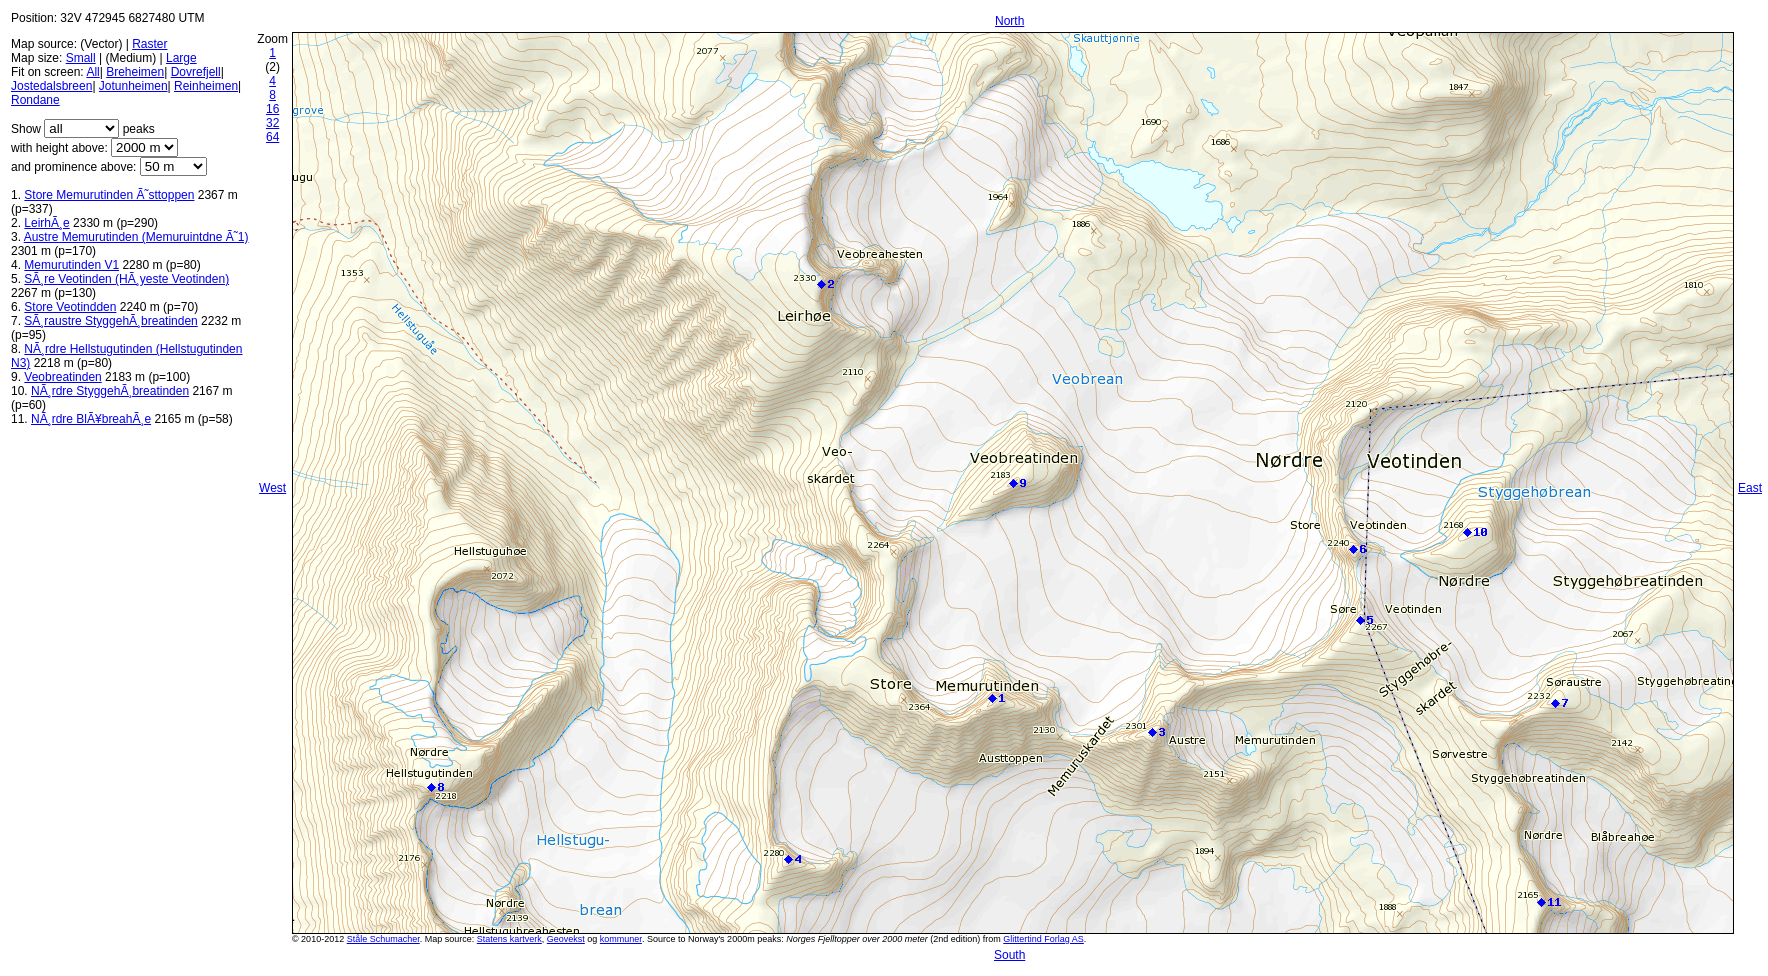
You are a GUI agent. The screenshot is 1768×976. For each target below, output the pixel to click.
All (92, 72)
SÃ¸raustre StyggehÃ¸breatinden (110, 321)
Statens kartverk (509, 939)
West (272, 488)
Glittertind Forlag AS (1043, 939)
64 (272, 137)
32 (272, 123)
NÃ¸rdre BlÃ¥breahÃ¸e (91, 419)
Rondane (35, 100)
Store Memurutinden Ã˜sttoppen (109, 195)
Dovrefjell (196, 72)
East (1750, 488)
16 (272, 109)
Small (81, 58)
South (1009, 955)
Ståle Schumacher (383, 939)
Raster (149, 44)
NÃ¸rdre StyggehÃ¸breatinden (110, 391)
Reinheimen (206, 86)
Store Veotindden (70, 307)
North (1009, 21)
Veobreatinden (62, 377)
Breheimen (135, 72)
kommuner (621, 939)
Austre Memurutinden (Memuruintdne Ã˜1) (136, 237)
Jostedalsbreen (51, 86)
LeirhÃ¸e (46, 223)
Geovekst (566, 939)
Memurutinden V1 (71, 265)
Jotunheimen (133, 86)
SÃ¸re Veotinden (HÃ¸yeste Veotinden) (126, 279)
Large (181, 58)
